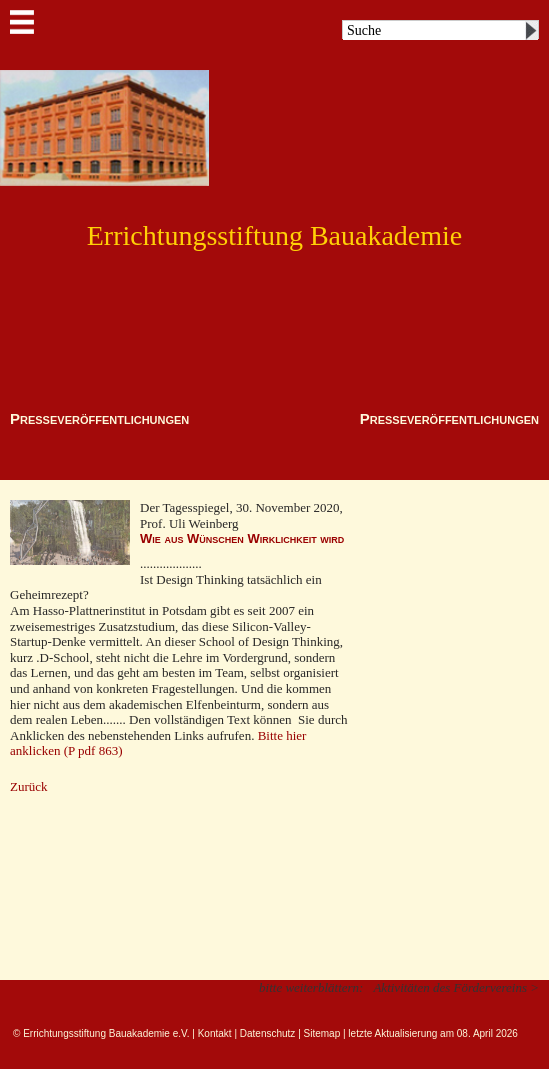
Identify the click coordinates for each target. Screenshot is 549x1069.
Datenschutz (268, 1033)
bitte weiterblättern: (311, 987)
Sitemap (322, 1033)
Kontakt (215, 1033)
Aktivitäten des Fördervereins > (456, 987)
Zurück (29, 786)
